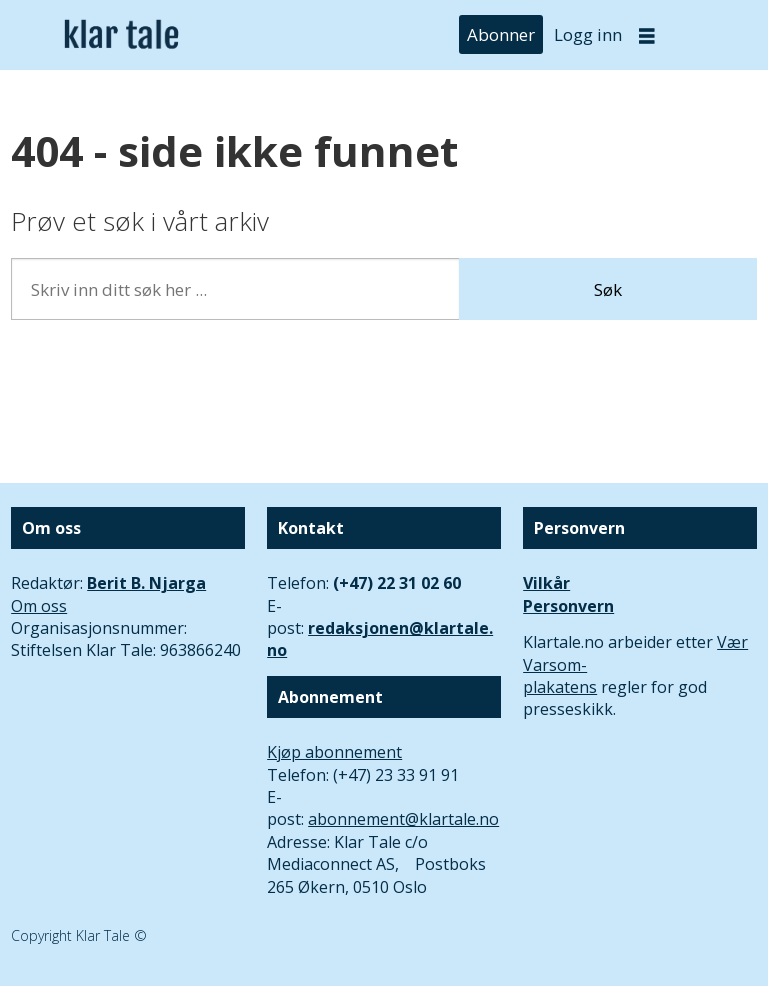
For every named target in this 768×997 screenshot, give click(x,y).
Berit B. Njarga (146, 583)
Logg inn (588, 34)
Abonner (501, 34)
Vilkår (546, 583)
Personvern (568, 606)
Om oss (39, 606)
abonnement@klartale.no (403, 819)
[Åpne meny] (647, 35)
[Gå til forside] (121, 35)
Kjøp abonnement (334, 752)
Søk (608, 289)
